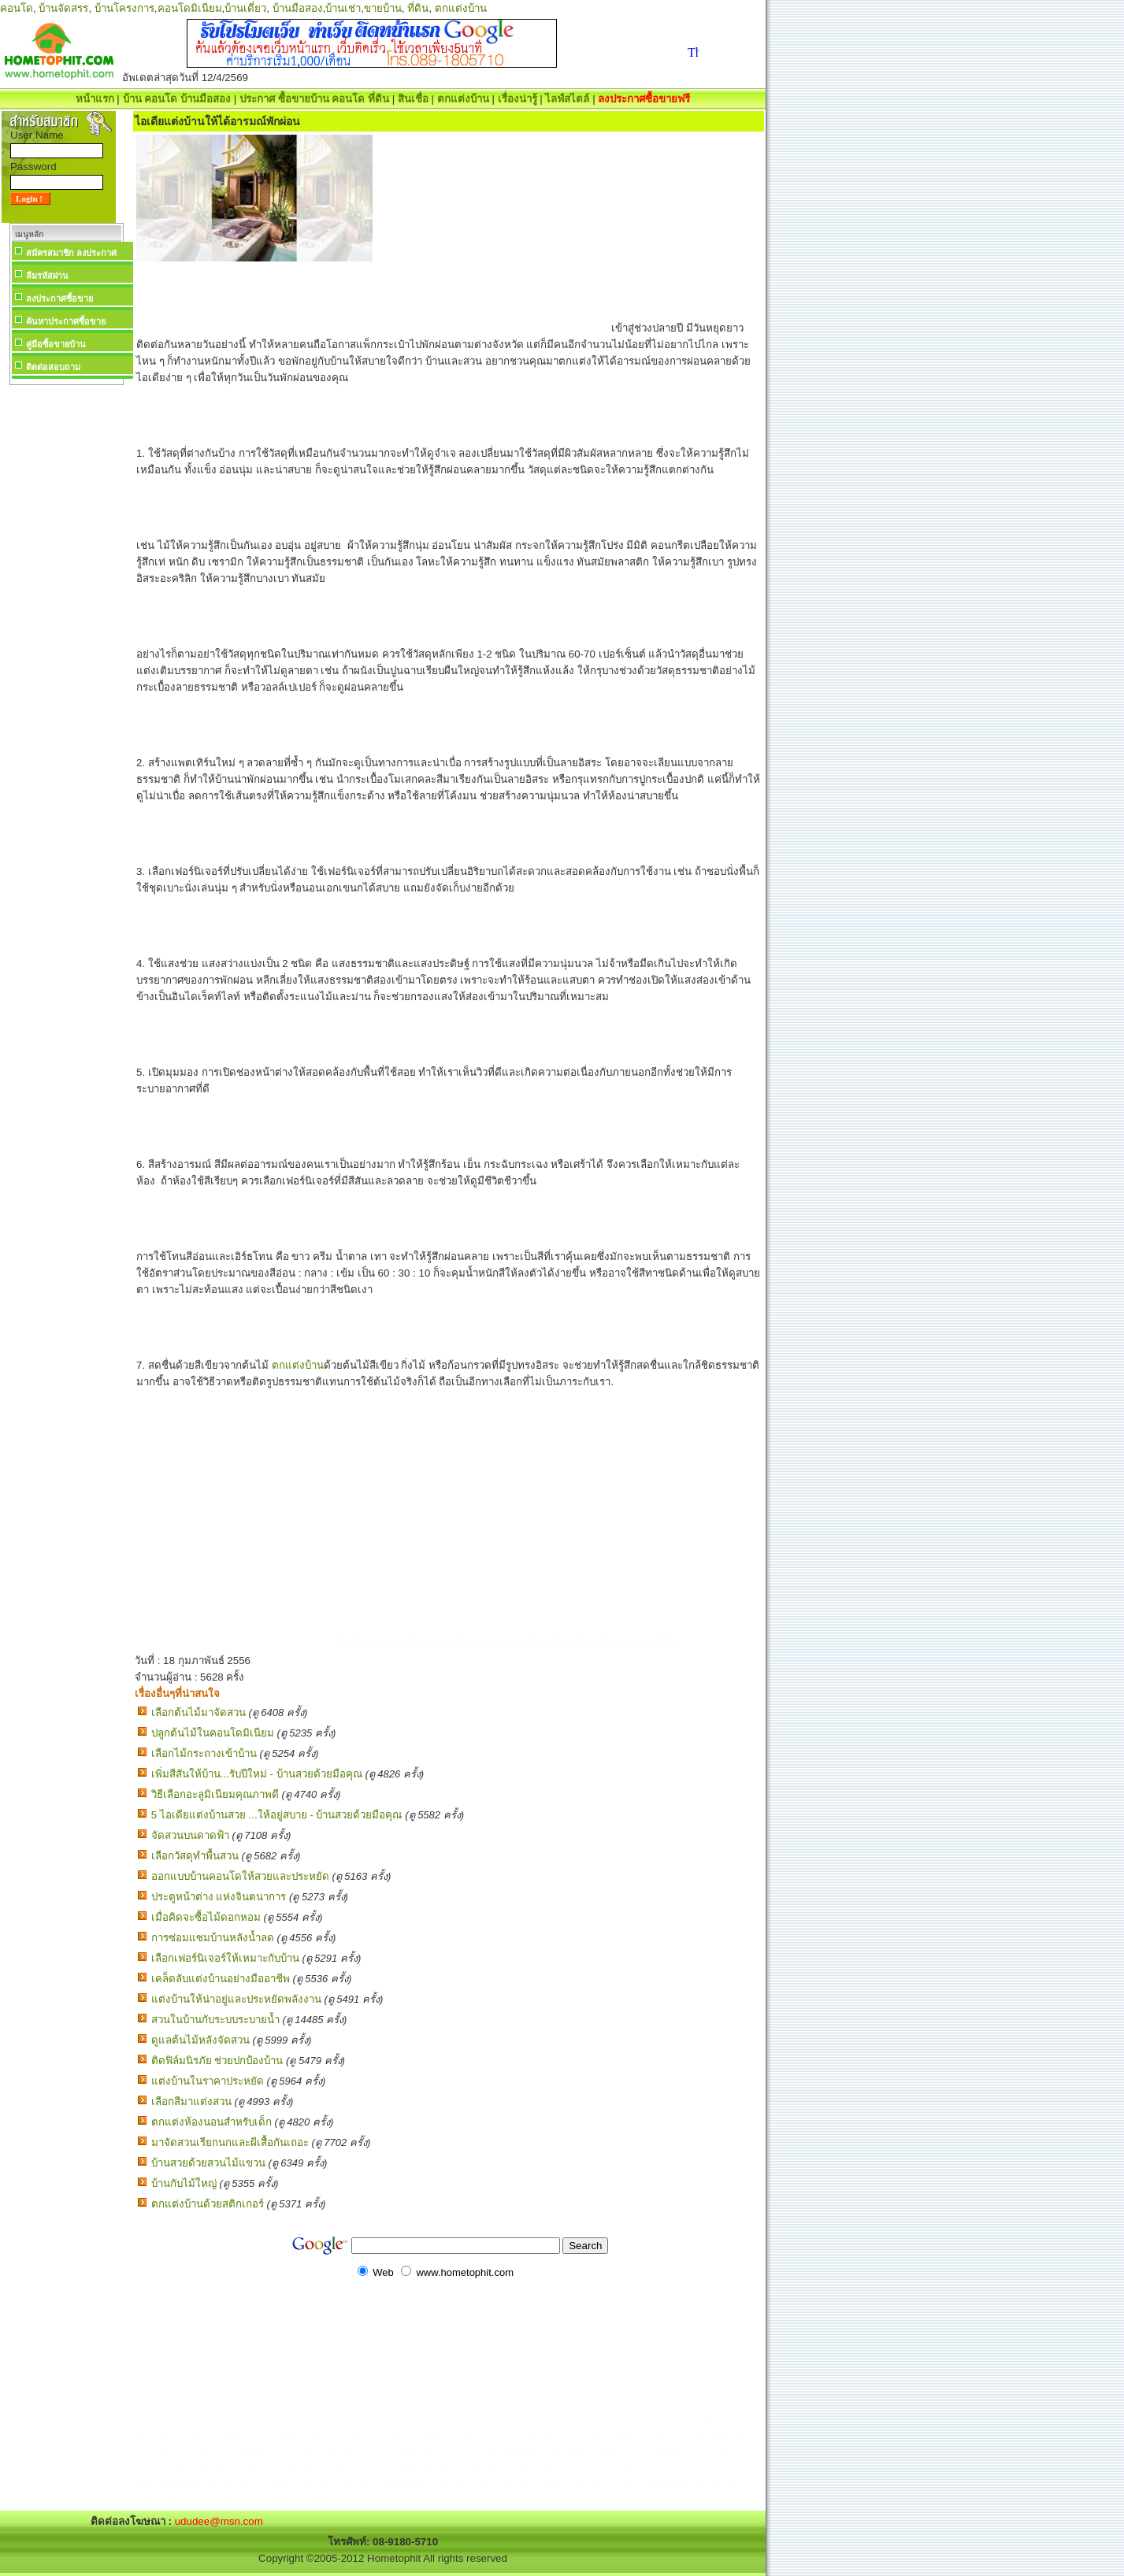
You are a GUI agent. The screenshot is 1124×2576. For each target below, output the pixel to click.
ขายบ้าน (383, 8)
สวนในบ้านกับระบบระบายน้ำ (215, 2020)
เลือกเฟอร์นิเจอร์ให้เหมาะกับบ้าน (225, 1958)
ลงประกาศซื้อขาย (59, 298)
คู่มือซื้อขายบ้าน (56, 344)
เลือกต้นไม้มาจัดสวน (198, 1712)
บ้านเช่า (343, 8)
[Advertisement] (66, 625)
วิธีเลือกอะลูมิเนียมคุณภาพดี (215, 1794)
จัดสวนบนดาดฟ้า (190, 1835)
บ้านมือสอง (298, 8)
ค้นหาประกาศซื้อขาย (66, 321)
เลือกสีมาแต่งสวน (191, 2101)
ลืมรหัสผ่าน (47, 275)
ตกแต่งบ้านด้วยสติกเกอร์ (207, 2204)
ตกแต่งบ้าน (461, 8)
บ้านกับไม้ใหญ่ (184, 2183)
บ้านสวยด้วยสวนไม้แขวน (208, 2163)
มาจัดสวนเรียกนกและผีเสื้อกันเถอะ (230, 2142)
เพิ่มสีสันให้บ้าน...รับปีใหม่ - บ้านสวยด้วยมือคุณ (256, 1774)
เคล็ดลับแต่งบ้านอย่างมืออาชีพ (220, 1979)
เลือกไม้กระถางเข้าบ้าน (204, 1753)
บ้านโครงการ (124, 8)
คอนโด (16, 8)
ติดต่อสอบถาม (53, 367)
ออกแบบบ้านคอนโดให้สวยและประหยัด (240, 1876)
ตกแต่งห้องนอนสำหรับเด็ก (211, 2122)
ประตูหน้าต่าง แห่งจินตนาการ (219, 1897)
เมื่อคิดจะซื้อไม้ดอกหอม (206, 1917)
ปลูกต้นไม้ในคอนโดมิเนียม (212, 1733)
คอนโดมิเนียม (190, 8)
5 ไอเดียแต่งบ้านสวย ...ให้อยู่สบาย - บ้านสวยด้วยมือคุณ (276, 1815)
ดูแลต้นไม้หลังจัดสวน (200, 2040)
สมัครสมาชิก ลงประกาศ (71, 253)
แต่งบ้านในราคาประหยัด (207, 2081)
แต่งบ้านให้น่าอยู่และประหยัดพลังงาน (236, 1999)
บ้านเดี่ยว (245, 8)
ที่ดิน (417, 8)
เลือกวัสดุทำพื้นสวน (195, 1856)
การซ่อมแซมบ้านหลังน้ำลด (212, 1938)
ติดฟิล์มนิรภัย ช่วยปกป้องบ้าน (217, 2060)
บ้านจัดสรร (63, 8)
